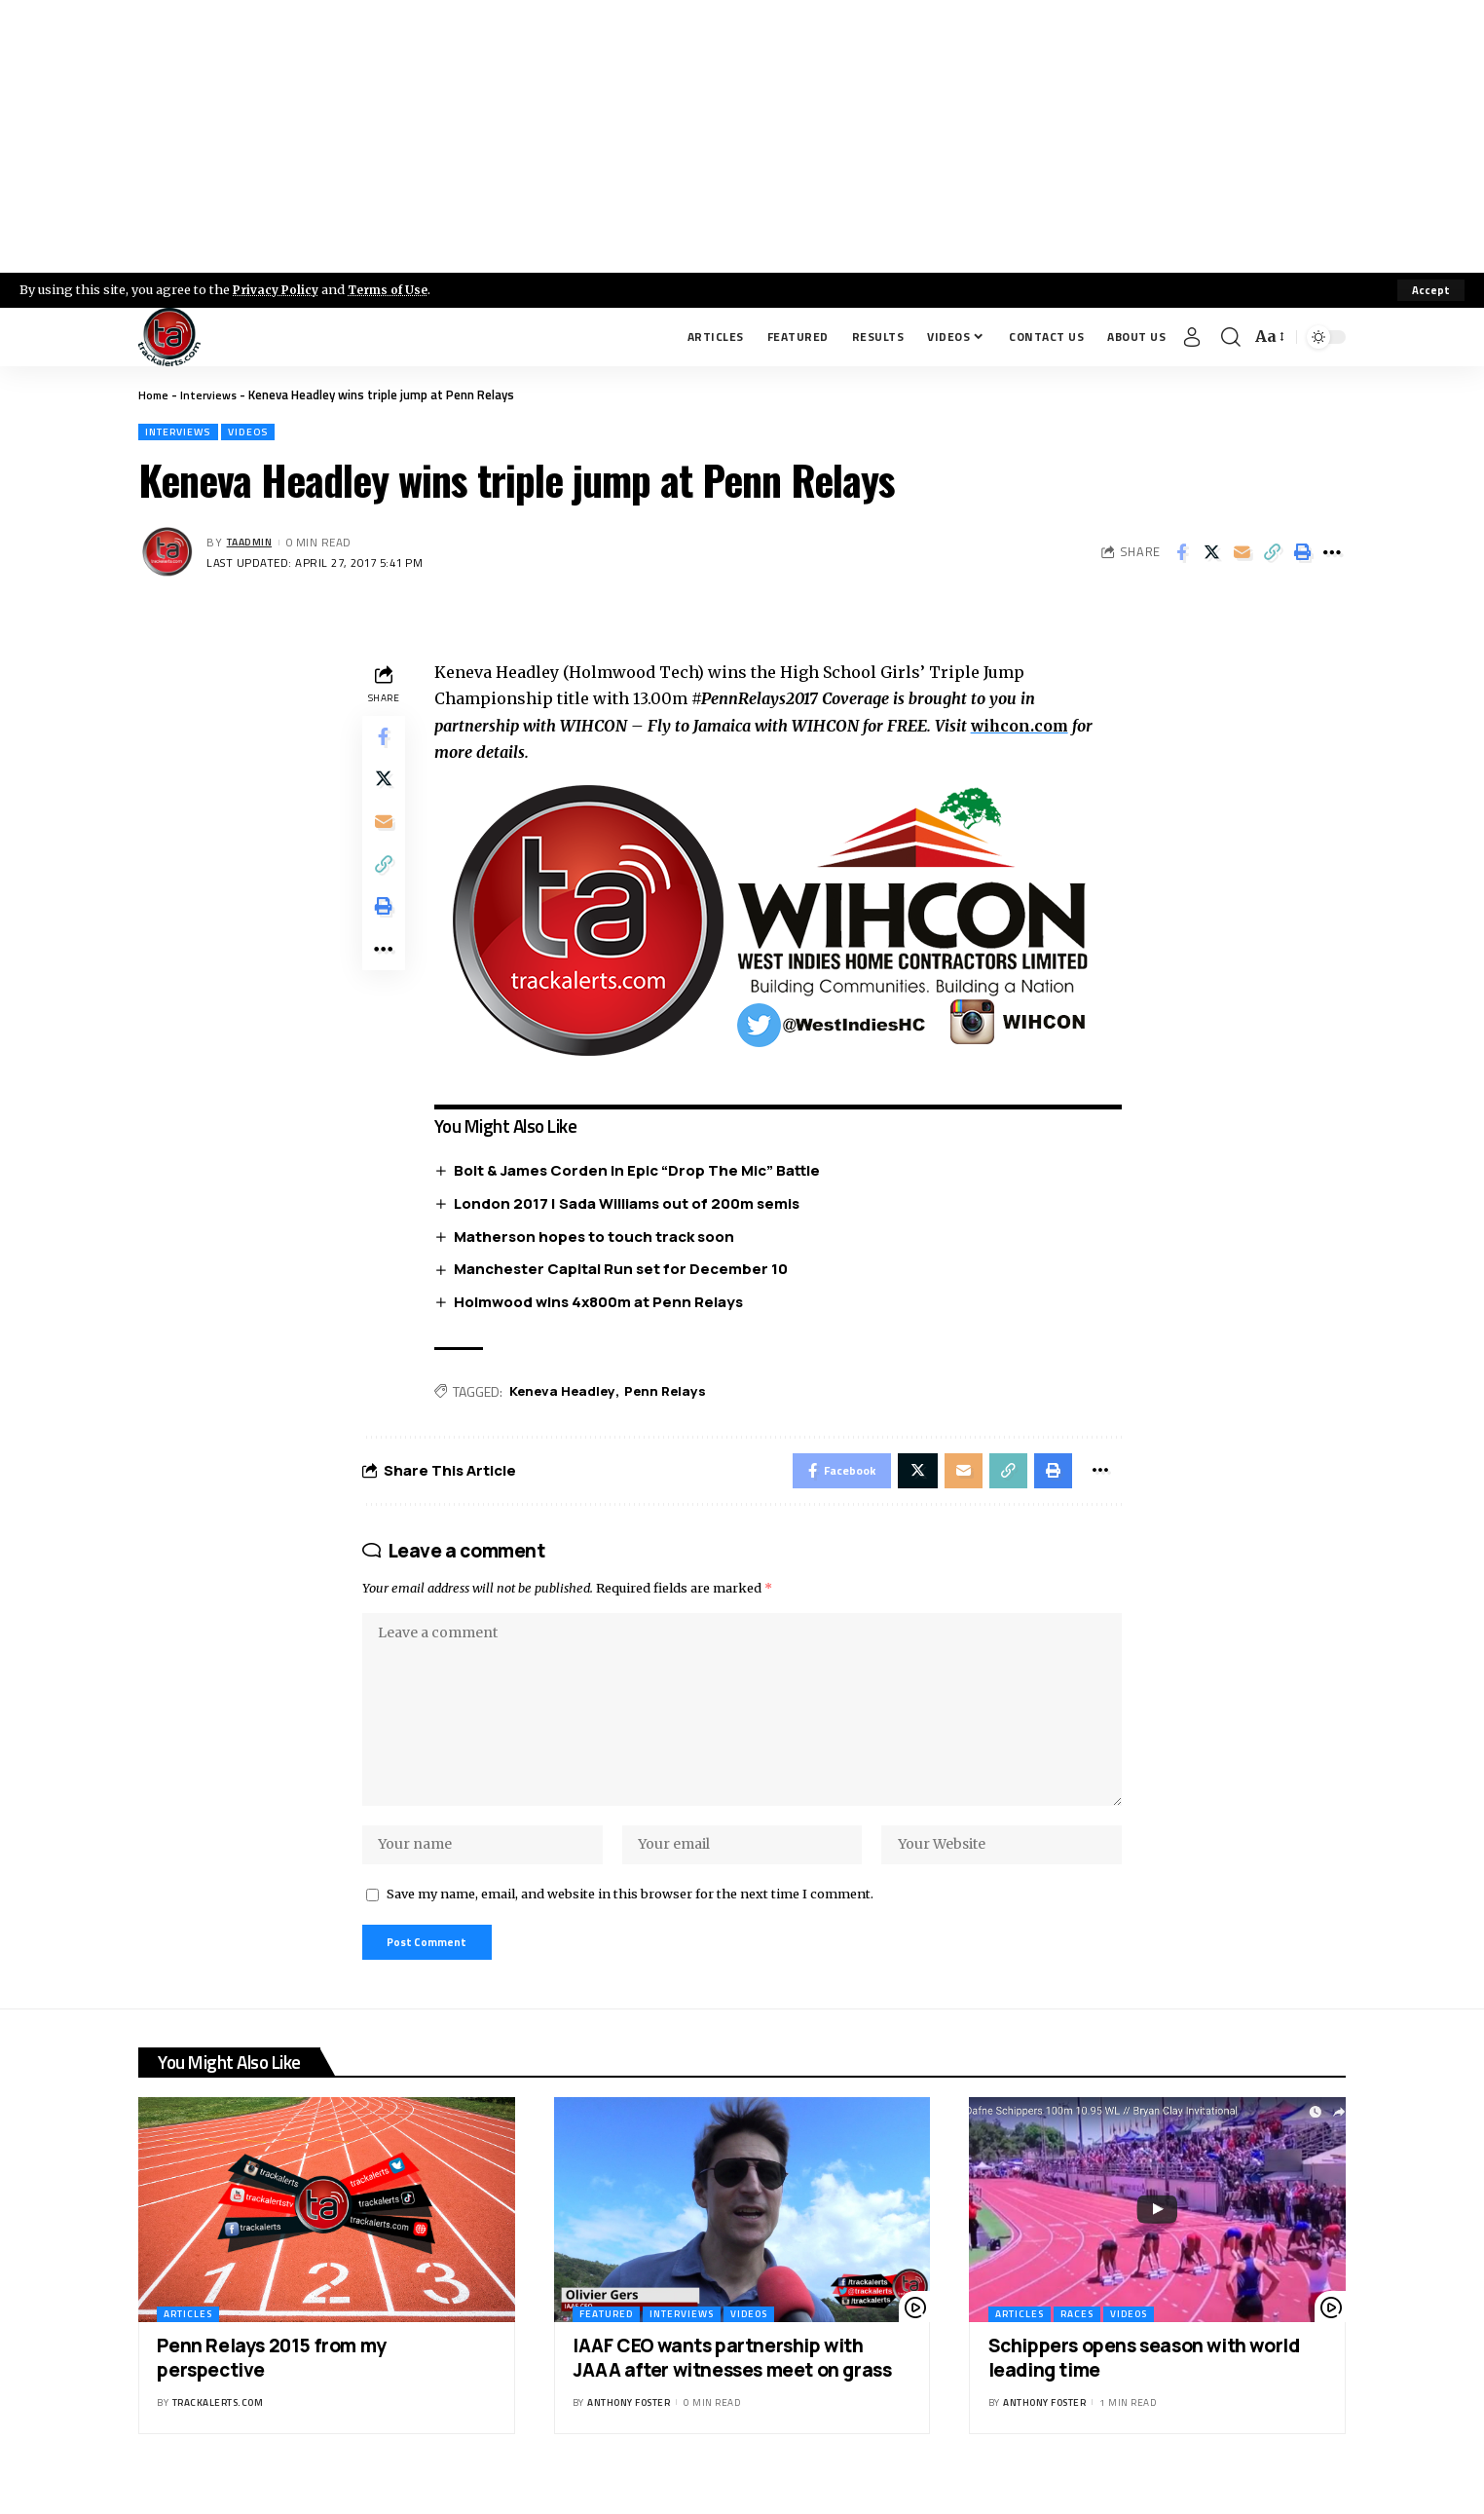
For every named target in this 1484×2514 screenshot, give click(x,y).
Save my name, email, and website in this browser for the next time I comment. (630, 1921)
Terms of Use (395, 289)
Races (1077, 2346)
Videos (259, 433)
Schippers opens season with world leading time (1144, 2390)
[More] (1332, 554)
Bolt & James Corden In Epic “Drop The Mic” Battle (642, 1172)
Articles (188, 2346)
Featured (606, 2346)
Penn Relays (675, 1394)
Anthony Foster (628, 2433)
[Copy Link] (1271, 554)
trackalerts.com (218, 2433)
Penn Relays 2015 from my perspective (271, 2390)
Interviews (211, 394)
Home (154, 394)
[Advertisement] (742, 136)
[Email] (1241, 554)
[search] (1231, 337)
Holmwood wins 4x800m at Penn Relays (603, 1305)
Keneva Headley (568, 1394)
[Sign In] (1192, 337)
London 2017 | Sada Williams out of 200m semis (631, 1205)
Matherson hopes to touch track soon (599, 1238)
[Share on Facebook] (1181, 554)
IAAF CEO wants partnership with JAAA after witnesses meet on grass (732, 2390)
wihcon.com (1025, 727)
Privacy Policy (278, 289)
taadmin (253, 544)
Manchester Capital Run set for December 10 (626, 1271)
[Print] (1302, 554)
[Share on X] (1211, 554)
